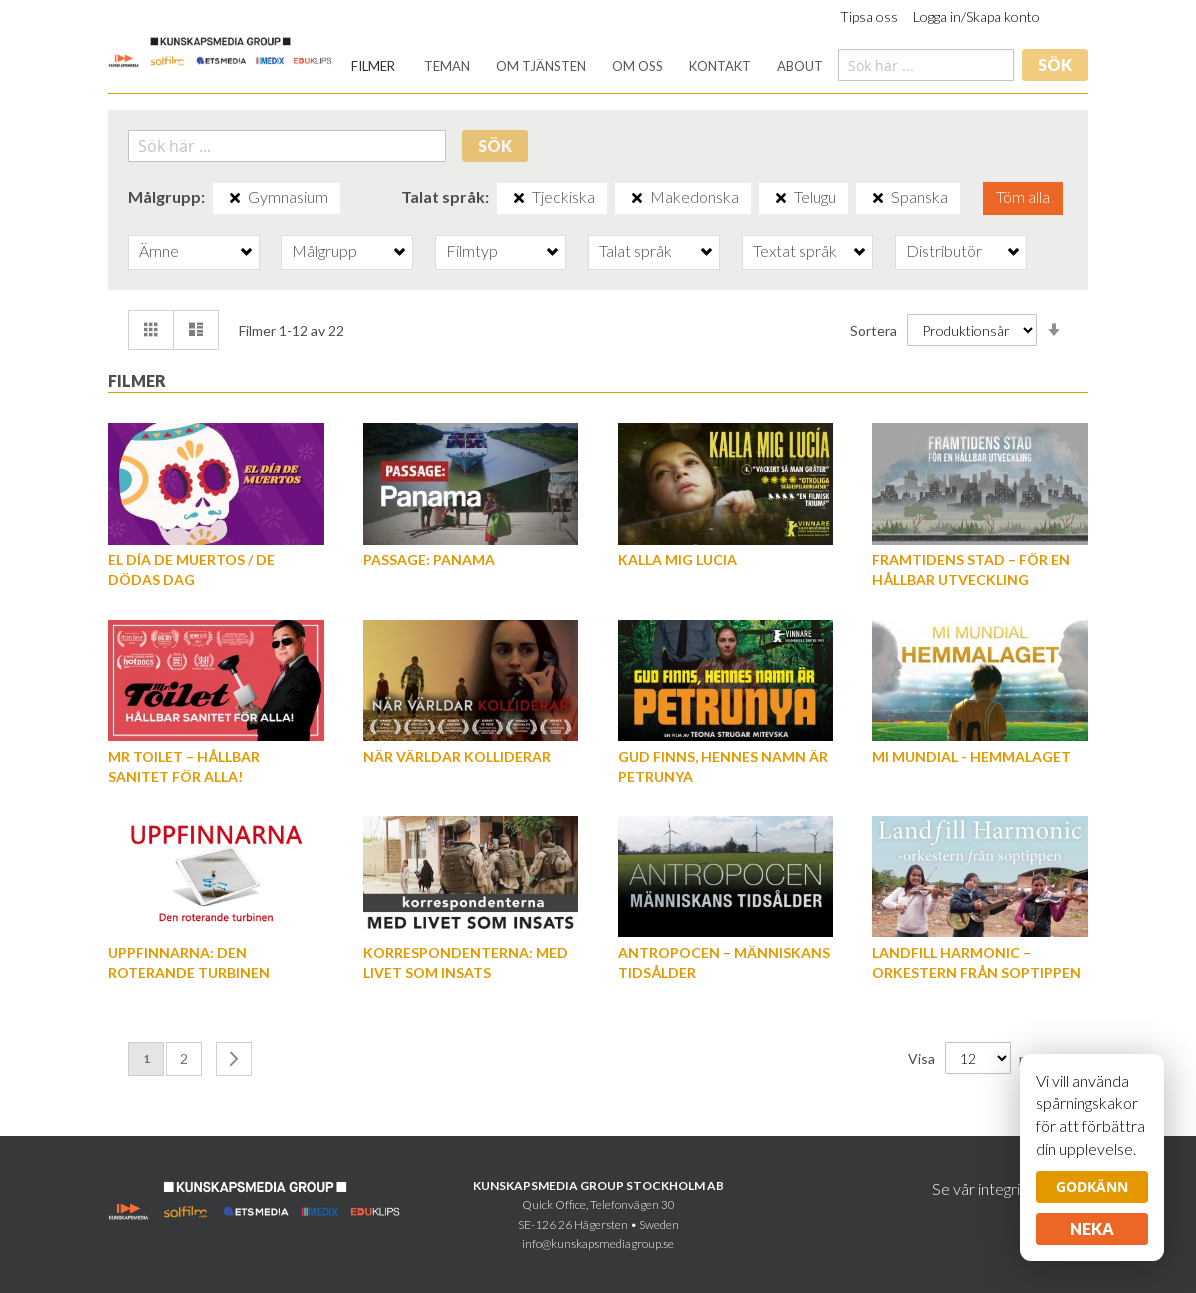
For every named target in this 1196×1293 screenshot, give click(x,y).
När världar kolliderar (457, 756)
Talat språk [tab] (635, 250)
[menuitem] (373, 66)
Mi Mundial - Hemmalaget (971, 756)
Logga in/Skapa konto (976, 16)
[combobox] (926, 65)
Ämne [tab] (159, 250)
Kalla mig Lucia (677, 559)
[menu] (587, 66)
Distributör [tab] (944, 250)
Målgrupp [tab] (324, 250)
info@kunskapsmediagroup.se (598, 1243)
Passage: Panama (429, 559)
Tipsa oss (869, 16)
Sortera (873, 330)
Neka (1092, 1228)
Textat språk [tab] (795, 250)
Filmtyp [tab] (472, 250)
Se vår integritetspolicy (1010, 1188)
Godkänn (1092, 1186)
